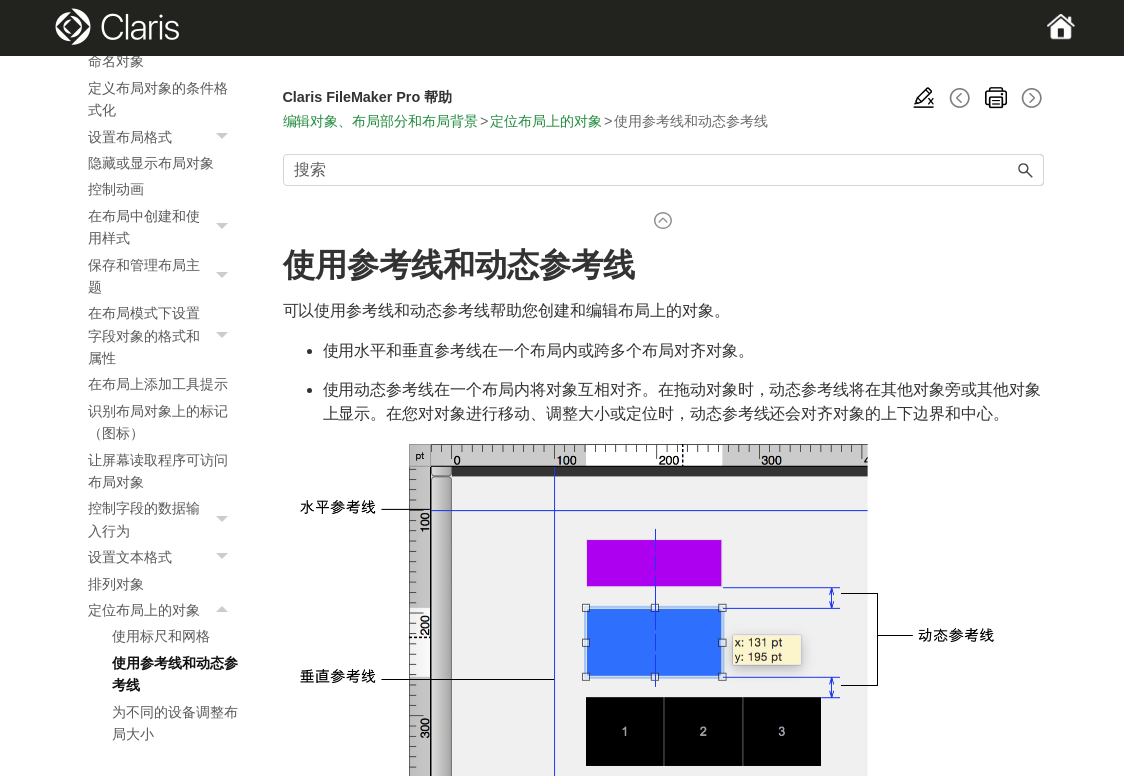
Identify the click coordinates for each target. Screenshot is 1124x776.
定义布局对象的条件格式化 (158, 99)
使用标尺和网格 (161, 636)
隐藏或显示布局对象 (151, 163)
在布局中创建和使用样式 (163, 227)
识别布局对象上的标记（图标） (158, 422)
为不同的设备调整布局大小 (175, 723)
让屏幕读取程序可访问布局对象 (158, 471)
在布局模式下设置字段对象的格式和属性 (163, 335)
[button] (225, 137)
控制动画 (116, 189)
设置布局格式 (163, 137)
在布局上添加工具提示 (158, 384)
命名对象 (116, 61)
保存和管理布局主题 (163, 276)
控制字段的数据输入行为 (163, 519)
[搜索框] (663, 170)
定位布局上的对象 (163, 610)
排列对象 (116, 584)
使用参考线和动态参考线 (175, 674)
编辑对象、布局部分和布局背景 (380, 121)
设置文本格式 (163, 557)
